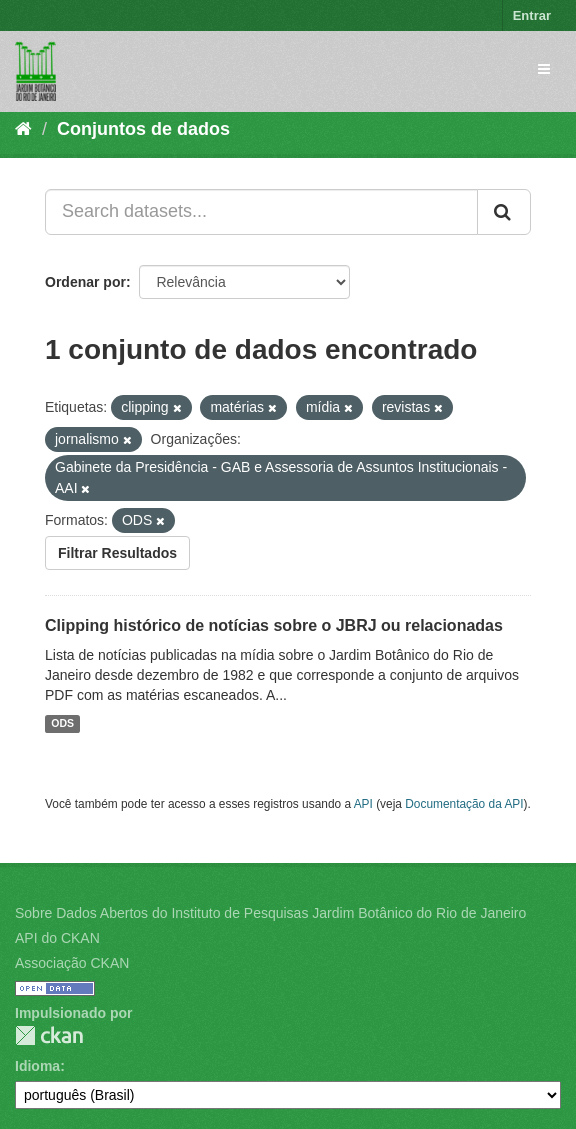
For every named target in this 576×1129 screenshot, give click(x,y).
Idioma (37, 1066)
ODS (62, 724)
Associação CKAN (72, 963)
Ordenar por (85, 282)
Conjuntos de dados (143, 129)
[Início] (23, 129)
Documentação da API (464, 804)
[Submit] (504, 212)
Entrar (532, 15)
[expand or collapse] (544, 69)
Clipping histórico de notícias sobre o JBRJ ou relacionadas (274, 625)
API (363, 804)
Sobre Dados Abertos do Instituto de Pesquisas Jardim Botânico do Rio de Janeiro (270, 913)
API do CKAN (57, 938)
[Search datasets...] (261, 212)
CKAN (49, 1035)
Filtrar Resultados (117, 553)
